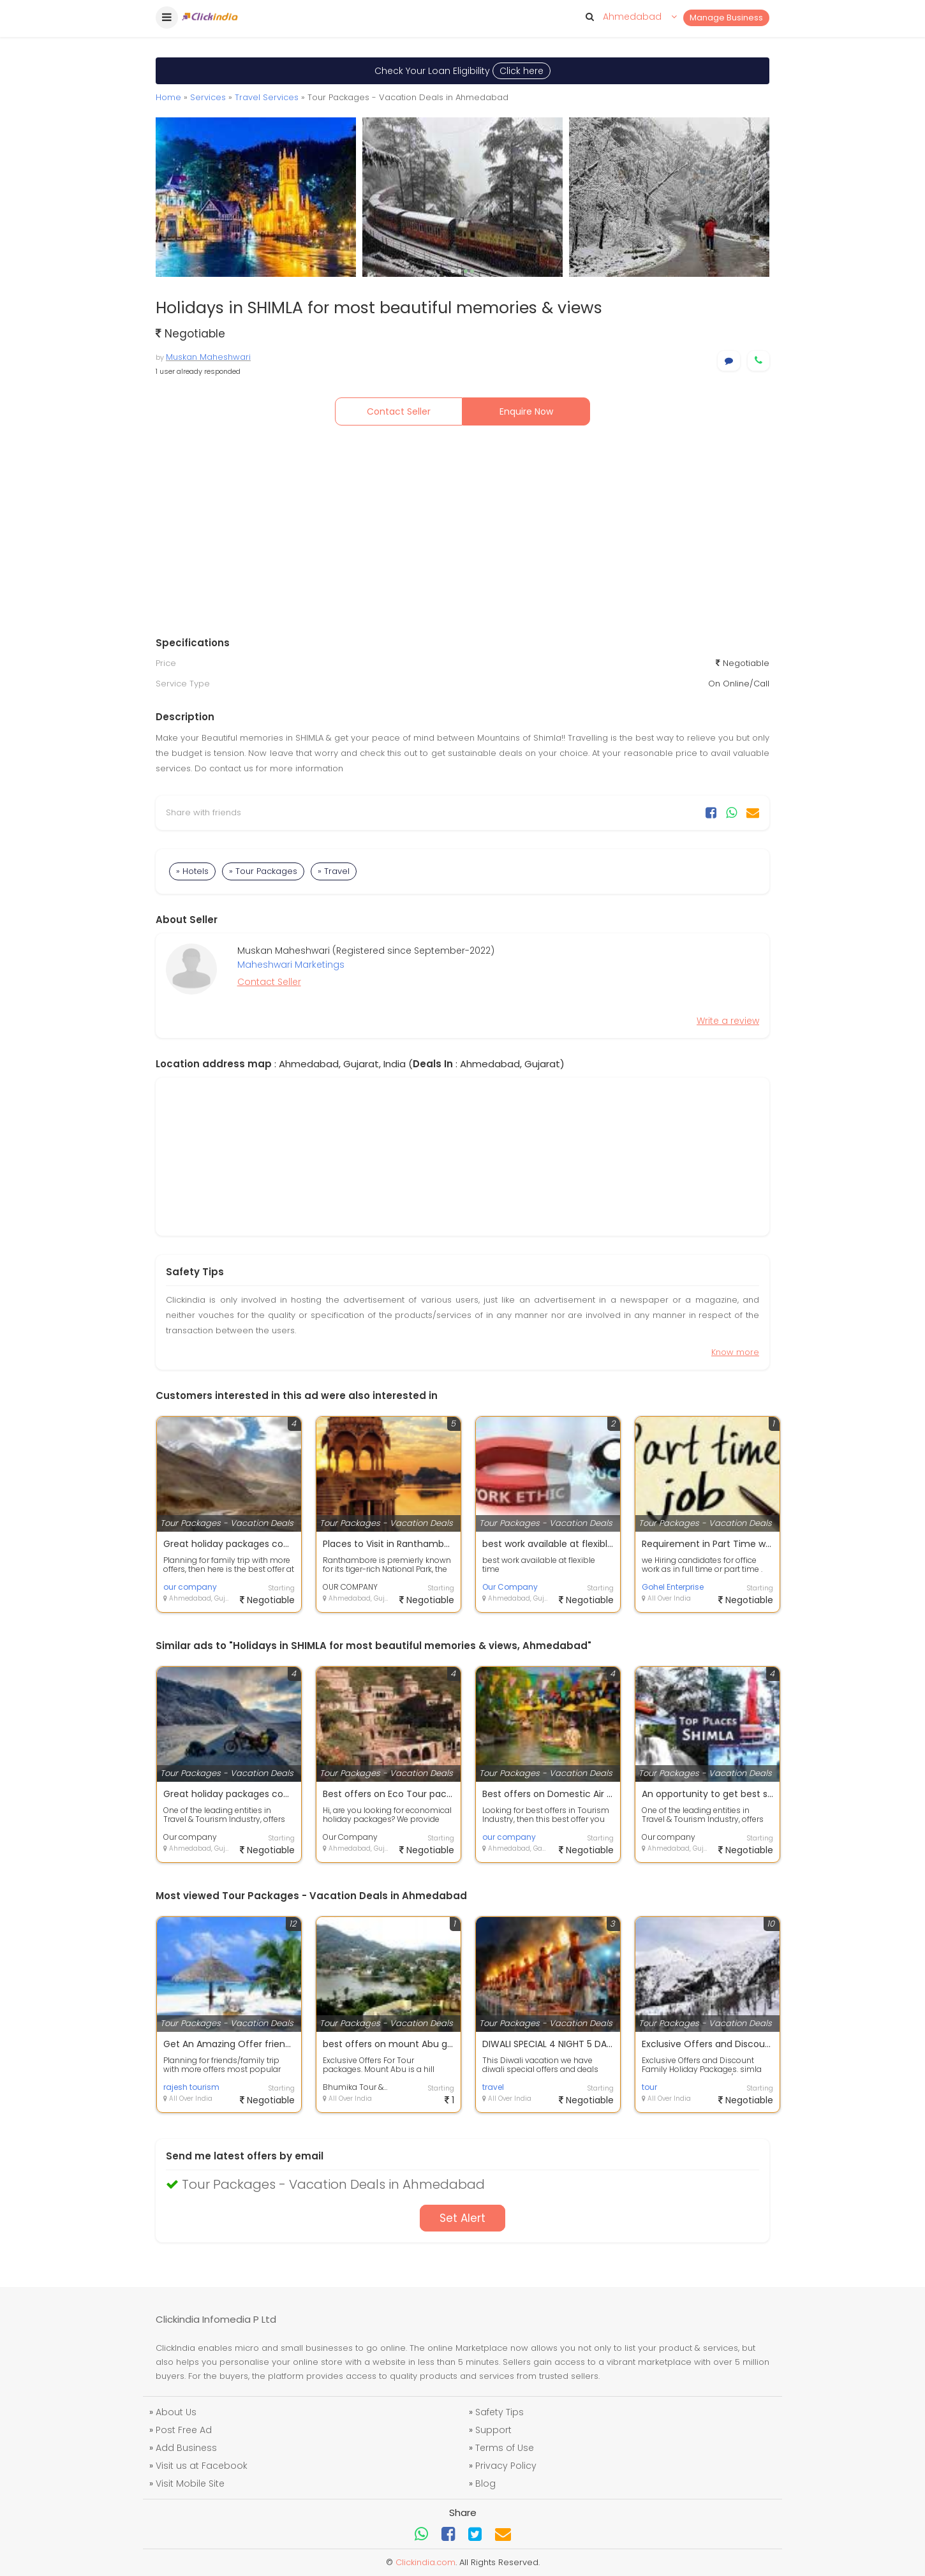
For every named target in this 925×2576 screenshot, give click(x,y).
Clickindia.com (425, 2562)
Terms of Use (504, 2447)
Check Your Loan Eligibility (462, 71)
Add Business (186, 2447)
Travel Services (267, 97)
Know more (735, 1352)
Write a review (728, 1020)
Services (208, 97)
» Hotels (192, 871)
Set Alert (462, 2218)
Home (168, 97)
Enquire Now (526, 411)
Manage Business (726, 17)
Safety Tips (499, 2412)
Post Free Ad (184, 2430)
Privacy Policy (505, 2465)
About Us (176, 2412)
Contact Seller (399, 411)
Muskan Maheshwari (208, 357)
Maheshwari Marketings (290, 964)
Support (493, 2430)
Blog (485, 2483)
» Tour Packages (263, 871)
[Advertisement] (462, 534)
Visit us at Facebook (202, 2465)
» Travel (334, 871)
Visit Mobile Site (190, 2483)
